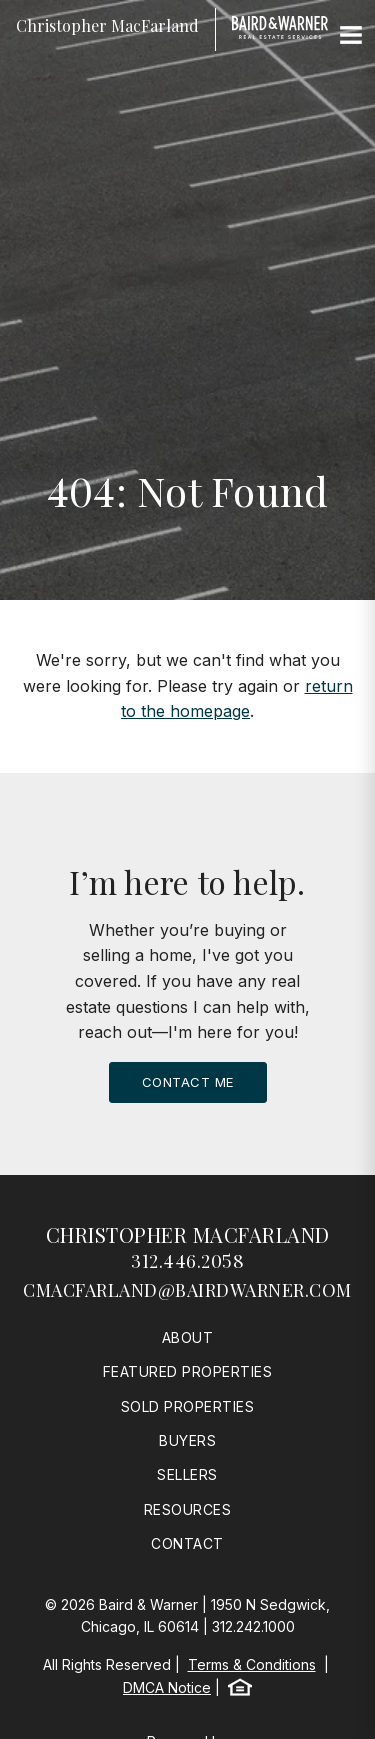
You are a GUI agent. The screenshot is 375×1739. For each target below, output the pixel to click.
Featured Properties (188, 1371)
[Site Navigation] (351, 36)
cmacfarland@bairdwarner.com (187, 1290)
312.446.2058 (187, 1261)
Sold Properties (188, 1406)
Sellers (187, 1474)
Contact (187, 1543)
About (188, 1337)
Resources (188, 1509)
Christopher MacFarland (188, 1234)
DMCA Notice (167, 1687)
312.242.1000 (253, 1626)
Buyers (187, 1440)
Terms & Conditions (252, 1664)
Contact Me (188, 1082)
